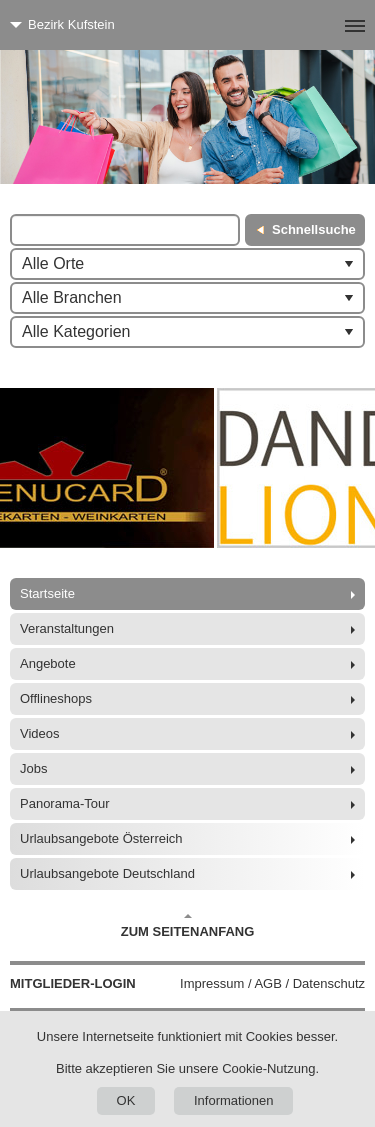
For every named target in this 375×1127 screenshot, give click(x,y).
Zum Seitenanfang (188, 926)
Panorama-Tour (65, 803)
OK (126, 1100)
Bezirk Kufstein (71, 24)
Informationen (234, 1100)
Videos (40, 733)
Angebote (48, 663)
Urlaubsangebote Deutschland (107, 873)
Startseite (47, 593)
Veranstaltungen (67, 628)
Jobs (33, 768)
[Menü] (322, 25)
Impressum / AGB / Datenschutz (272, 983)
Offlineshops (56, 698)
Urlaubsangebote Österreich (101, 838)
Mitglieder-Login (73, 983)
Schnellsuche (314, 229)
